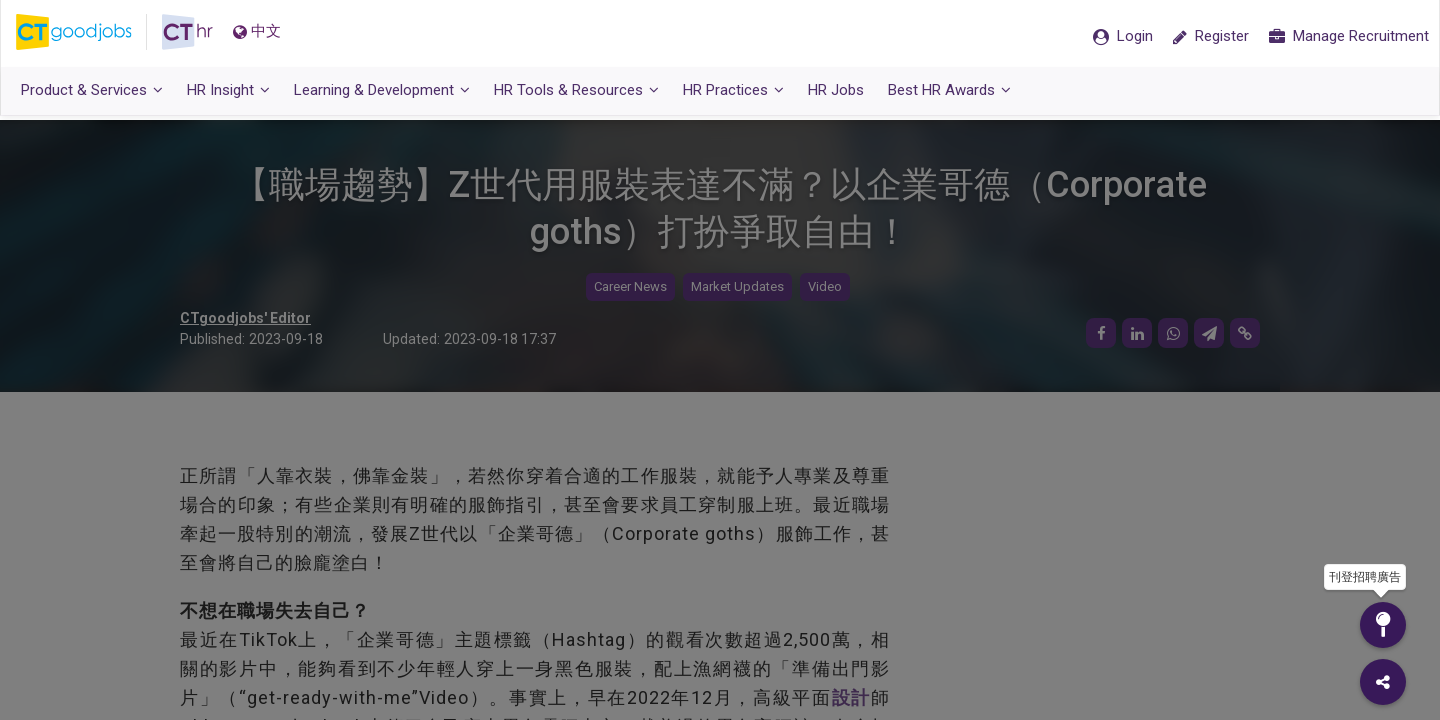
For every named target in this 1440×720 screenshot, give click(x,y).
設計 (851, 697)
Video (825, 287)
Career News (630, 287)
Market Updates (737, 287)
